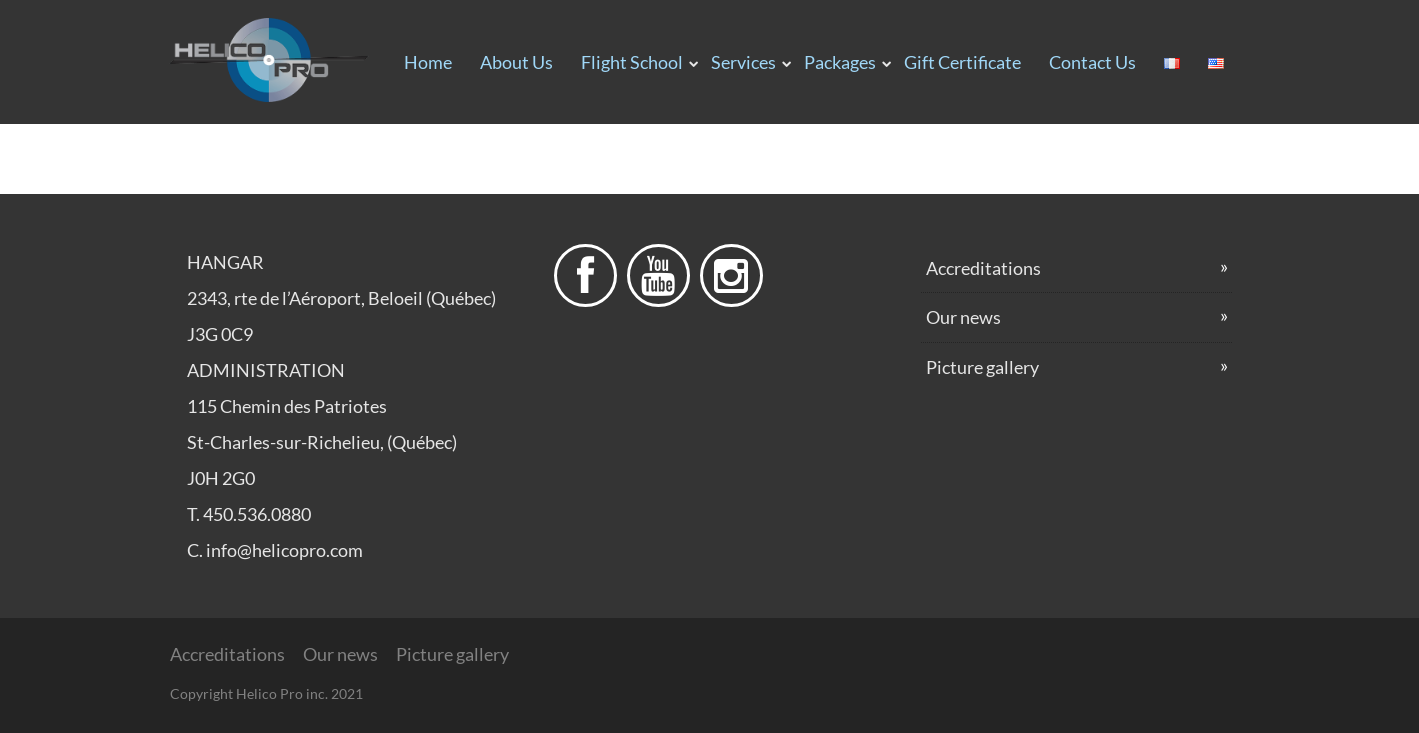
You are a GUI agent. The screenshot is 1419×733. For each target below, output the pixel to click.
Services (743, 62)
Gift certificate (962, 62)
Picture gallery (982, 367)
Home (428, 62)
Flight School (632, 62)
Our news (963, 317)
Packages (840, 62)
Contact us (1092, 62)
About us (516, 62)
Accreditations (983, 268)
